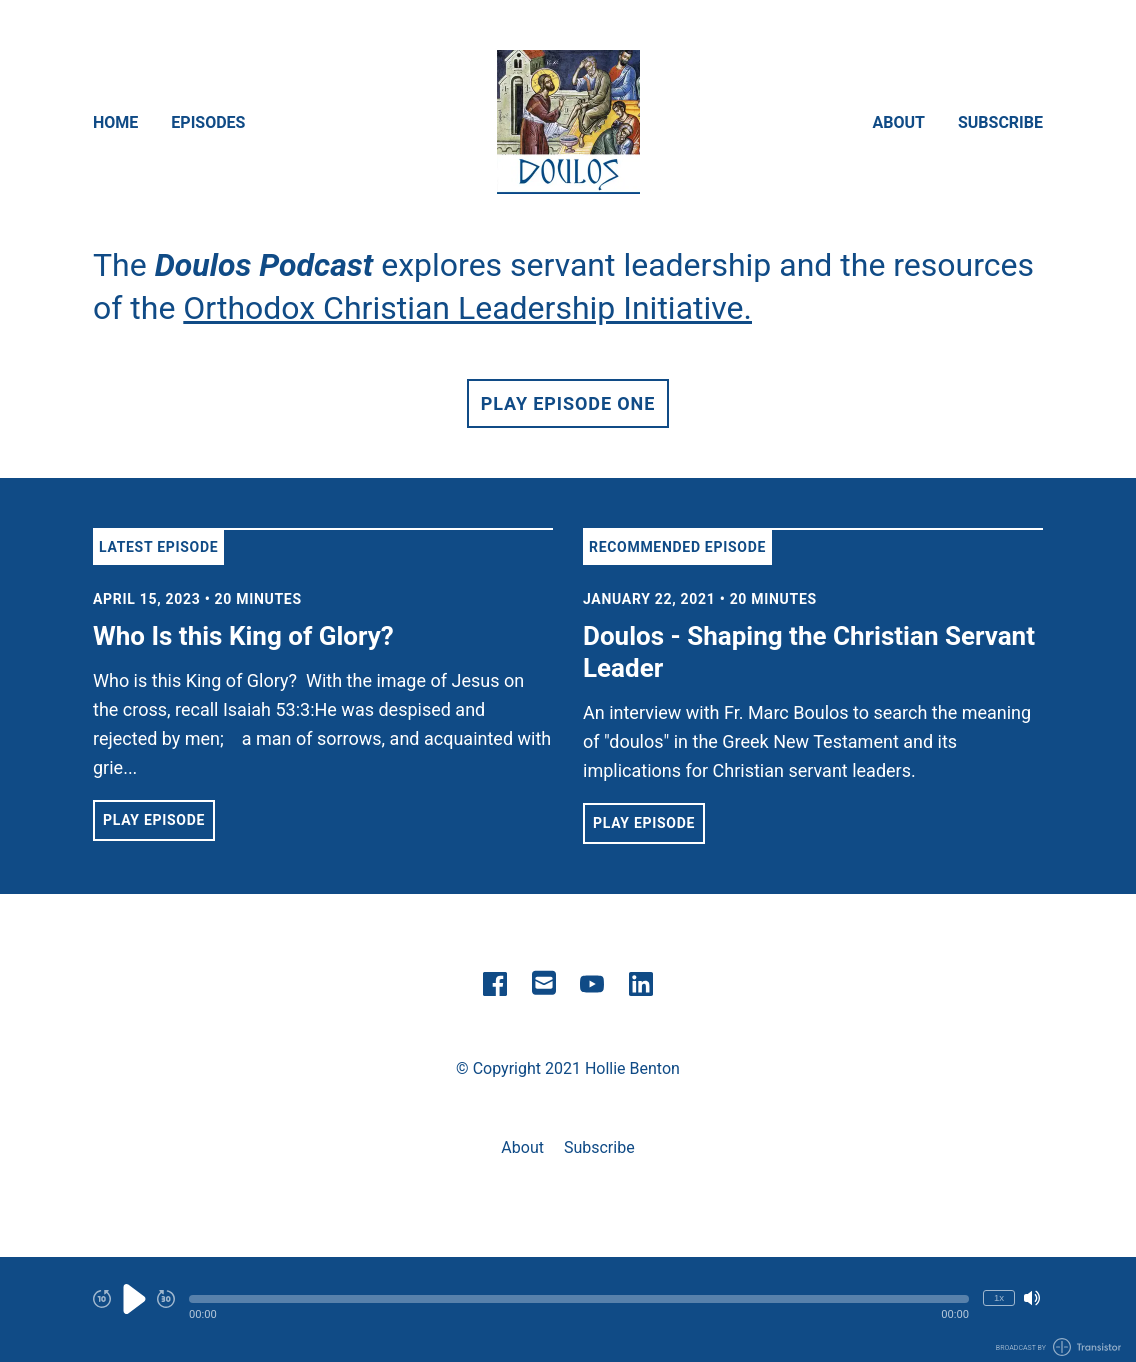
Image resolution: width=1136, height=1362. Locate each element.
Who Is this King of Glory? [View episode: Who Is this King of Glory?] (243, 636)
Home (115, 122)
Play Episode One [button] (568, 403)
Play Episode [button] (154, 820)
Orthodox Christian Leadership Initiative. (467, 308)
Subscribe (1000, 122)
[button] (579, 1299)
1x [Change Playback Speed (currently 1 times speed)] (999, 1297)
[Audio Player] (568, 1309)
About (899, 122)
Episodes (208, 122)
